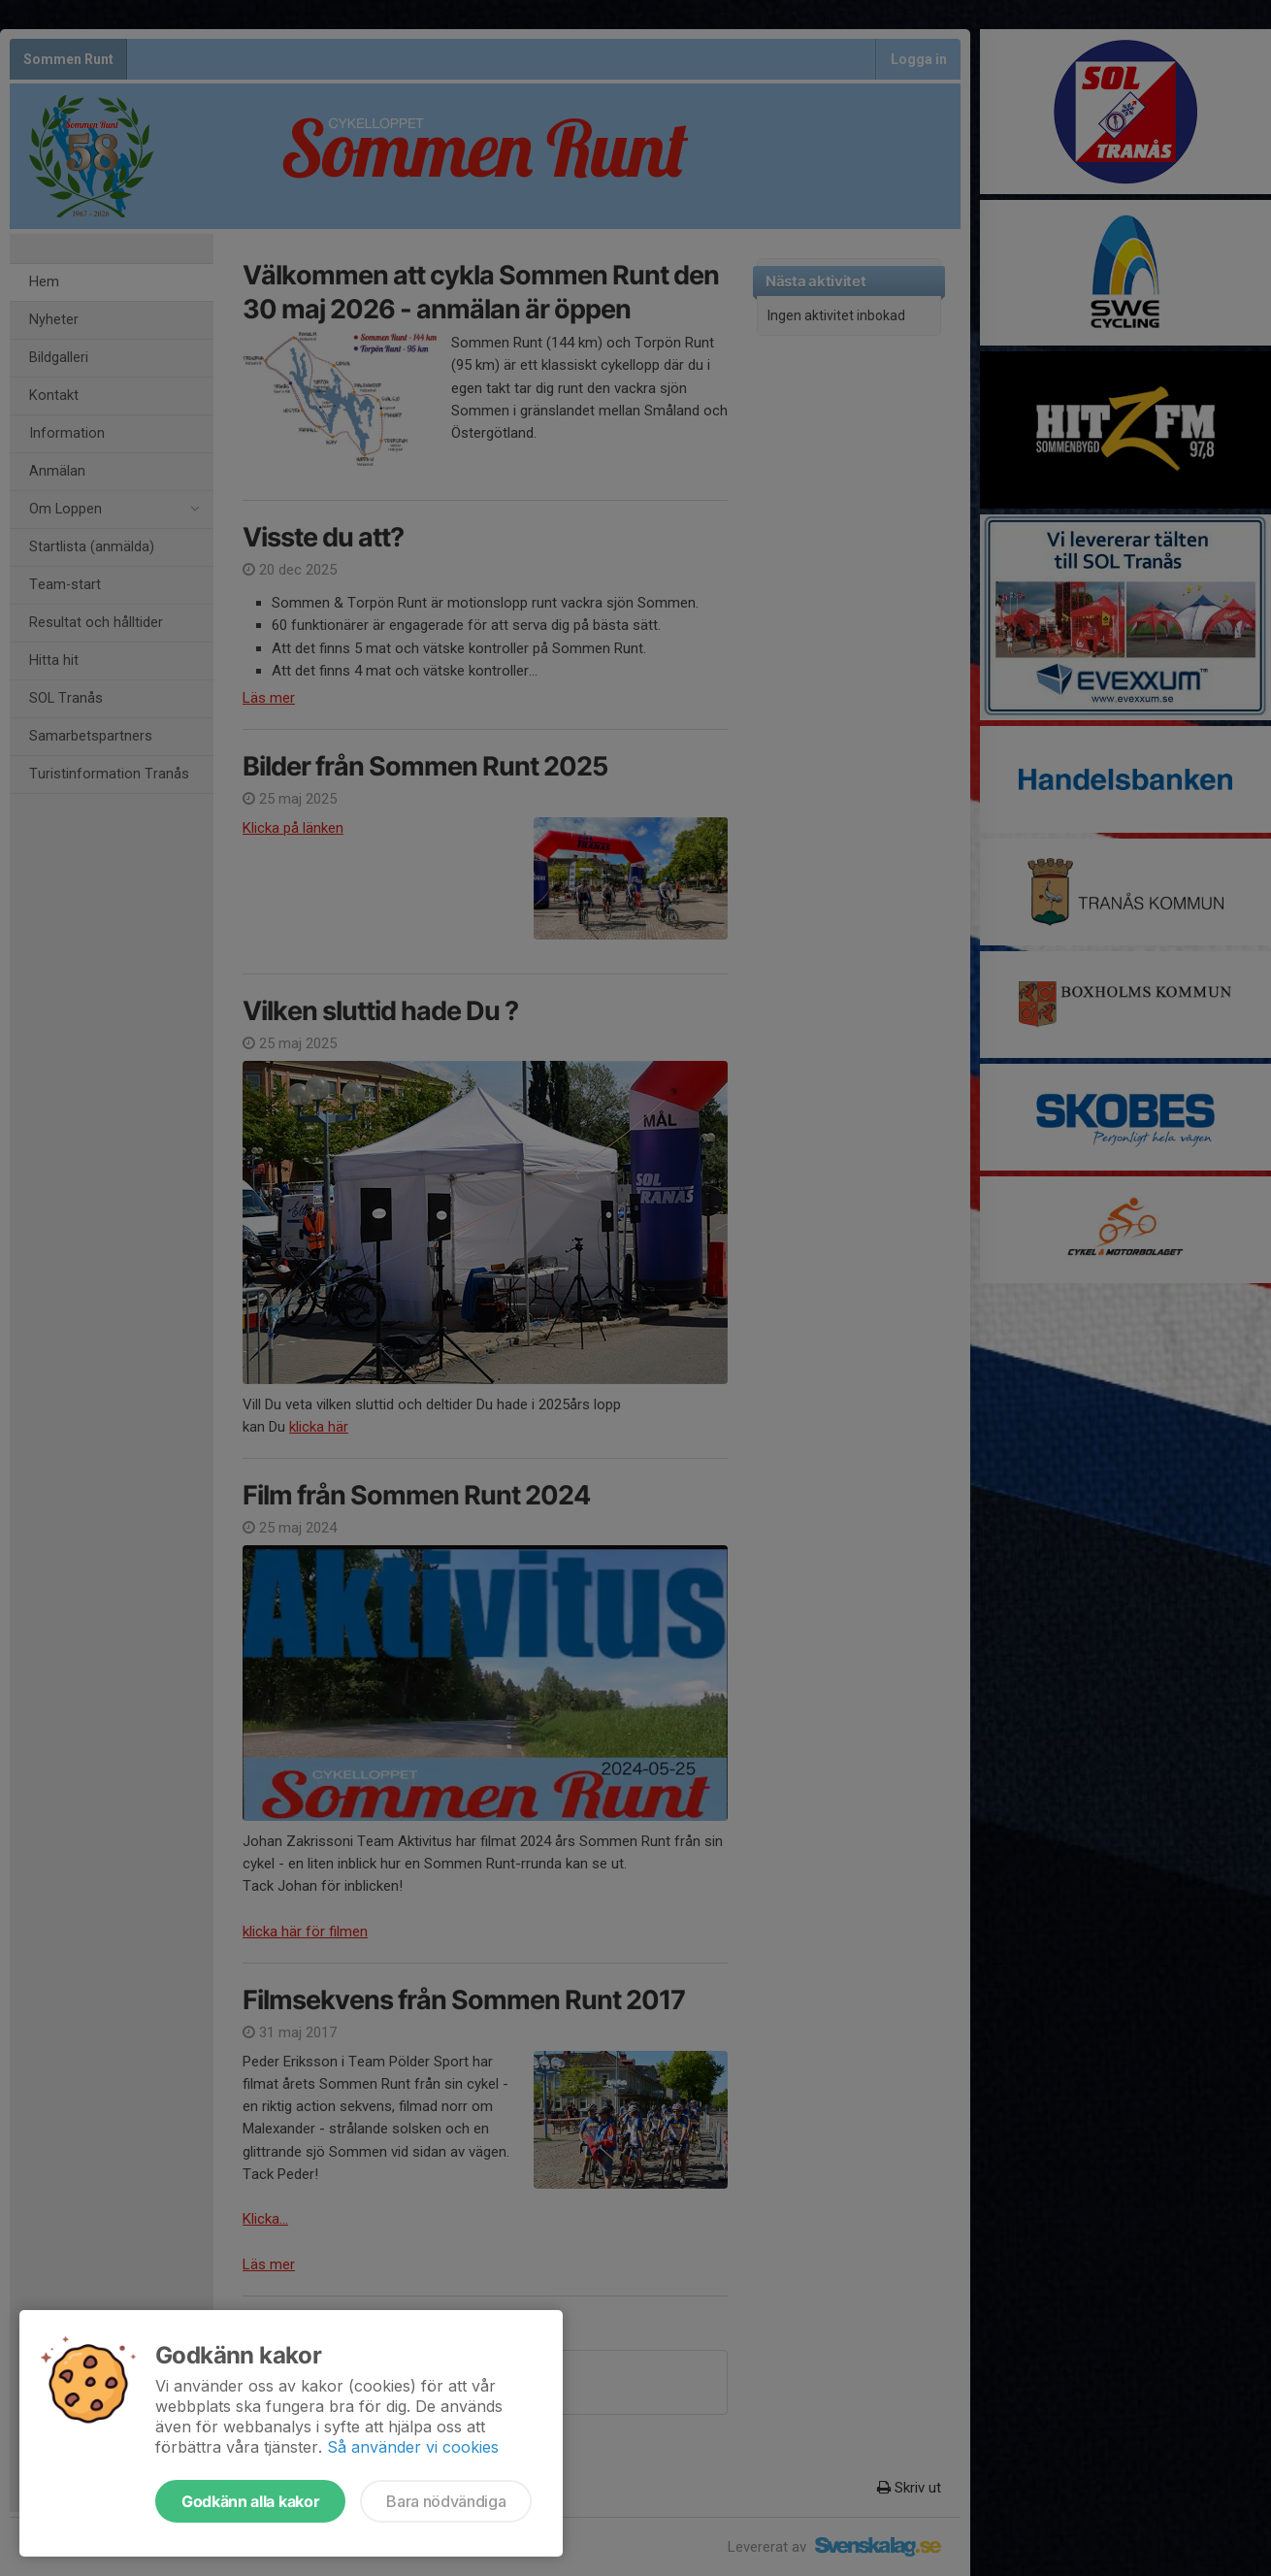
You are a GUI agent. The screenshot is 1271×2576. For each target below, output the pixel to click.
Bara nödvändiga (445, 2501)
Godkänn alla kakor (250, 2501)
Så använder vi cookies (413, 2447)
